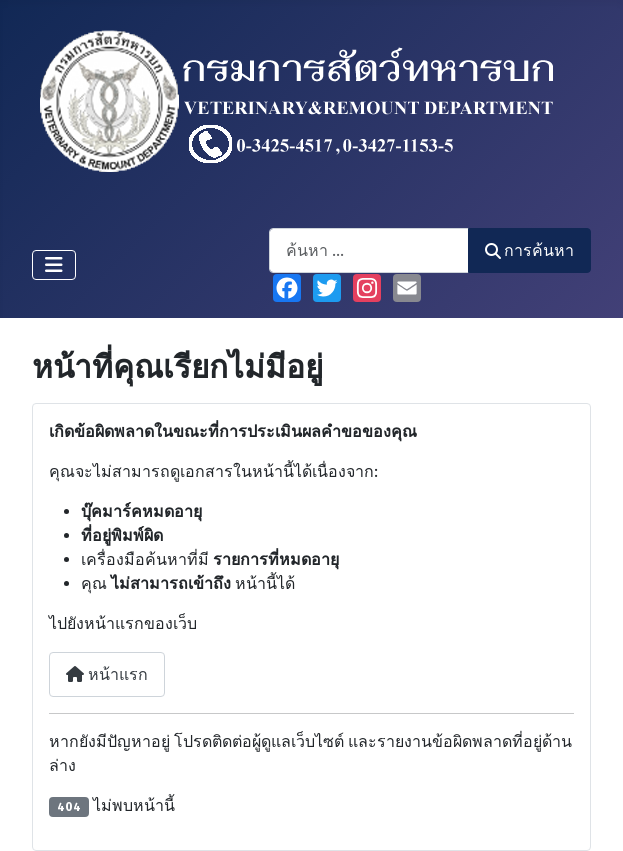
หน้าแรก (107, 674)
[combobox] (369, 250)
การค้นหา (529, 250)
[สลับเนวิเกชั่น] (54, 265)
